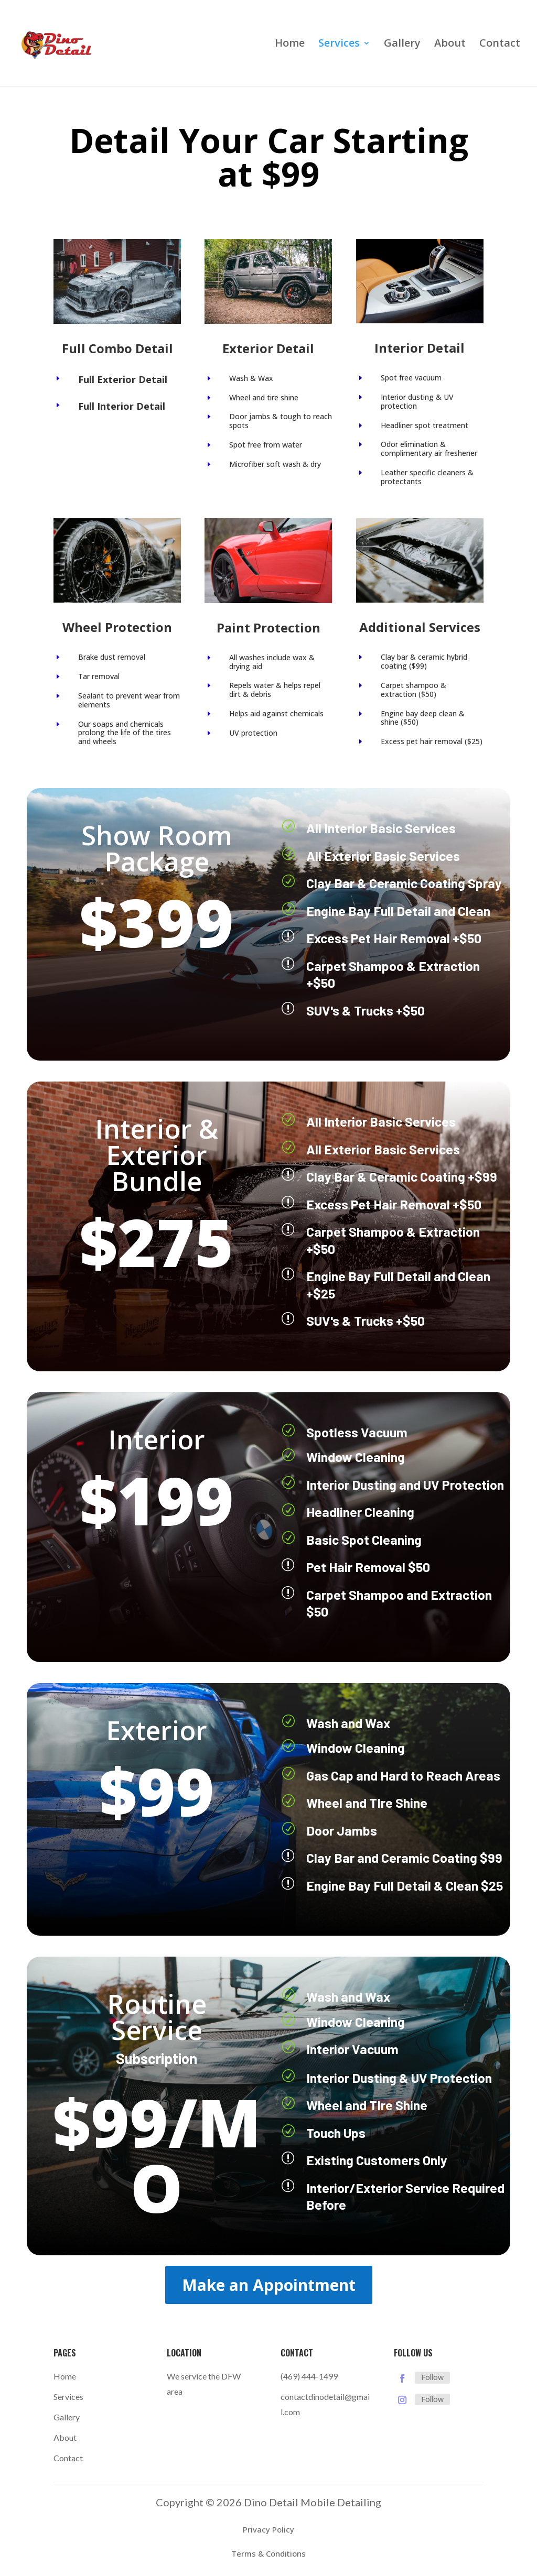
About (450, 44)
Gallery (402, 44)
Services (339, 44)
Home (290, 44)
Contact (499, 44)
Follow (432, 2377)
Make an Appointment (269, 2285)
